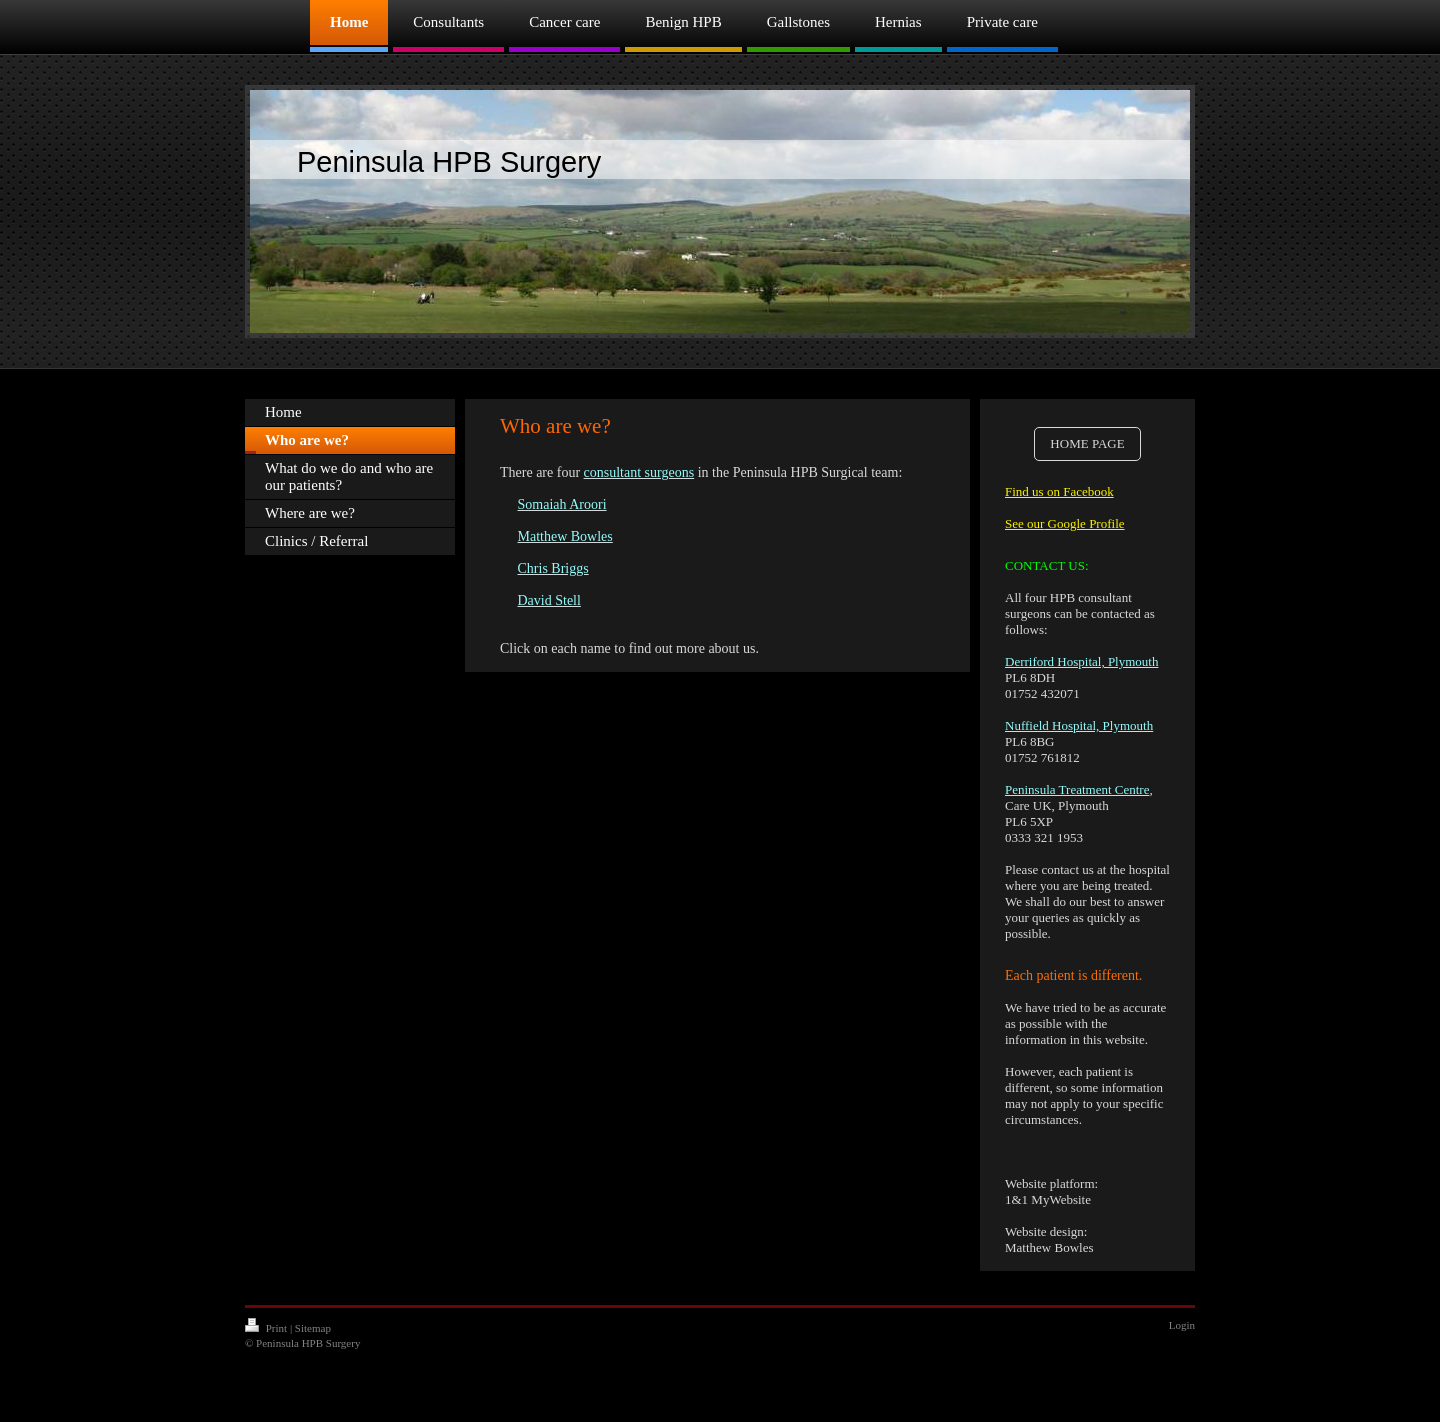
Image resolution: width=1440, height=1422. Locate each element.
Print (267, 1328)
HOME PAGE (1087, 443)
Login (1182, 1325)
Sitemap (313, 1328)
